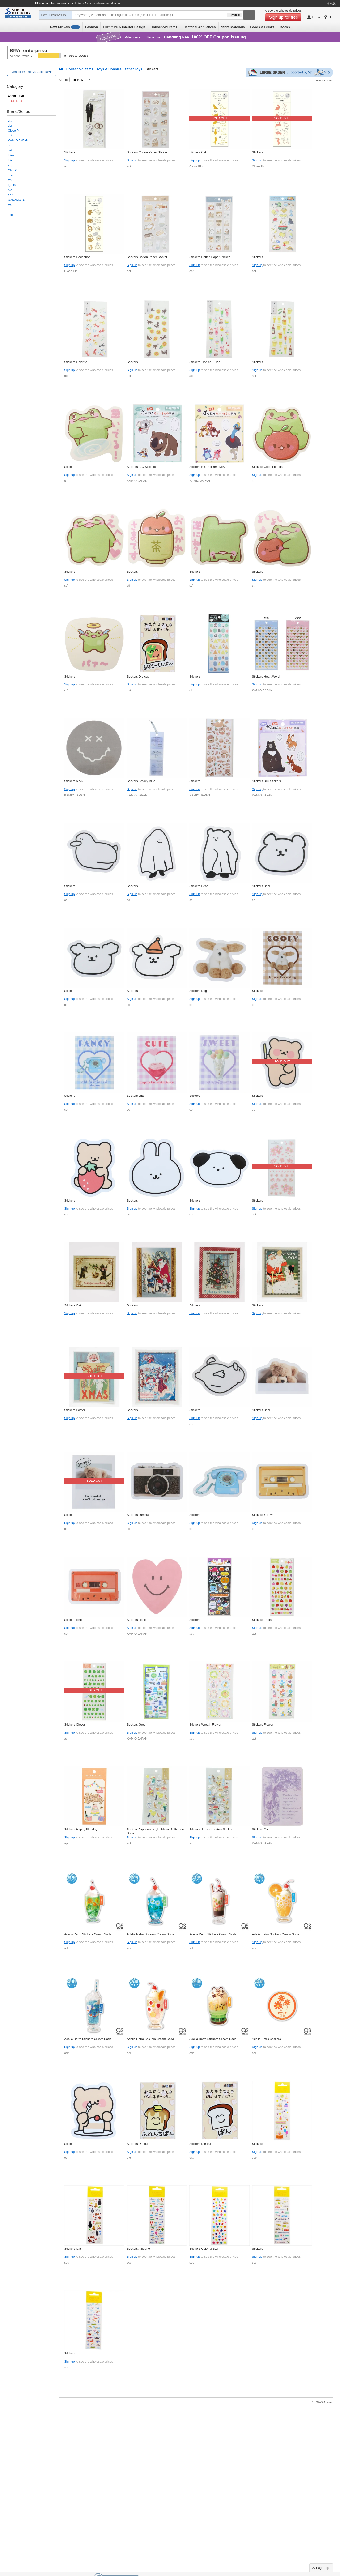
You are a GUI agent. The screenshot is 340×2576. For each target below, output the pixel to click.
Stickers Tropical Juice (204, 362)
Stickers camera (138, 1515)
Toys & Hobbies (109, 69)
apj (10, 165)
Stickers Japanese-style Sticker (210, 1829)
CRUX (12, 170)
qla (10, 120)
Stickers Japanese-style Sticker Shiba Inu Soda (155, 1831)
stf (9, 210)
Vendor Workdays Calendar (30, 71)
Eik (10, 160)
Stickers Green (137, 1724)
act (10, 135)
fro (10, 205)
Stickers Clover (74, 1724)
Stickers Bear (198, 886)
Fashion (91, 27)
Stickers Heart (136, 1619)
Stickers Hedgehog (77, 257)
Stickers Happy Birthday (80, 1829)
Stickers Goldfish (75, 362)
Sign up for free (283, 17)
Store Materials (233, 27)
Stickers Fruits (262, 1619)
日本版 (331, 3)
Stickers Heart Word (266, 676)
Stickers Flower (262, 1724)
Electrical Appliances (199, 27)
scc (10, 215)
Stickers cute (135, 1095)
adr (10, 195)
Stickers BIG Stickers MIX (207, 467)
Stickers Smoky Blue (141, 781)
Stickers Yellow (262, 1515)
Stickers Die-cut (138, 676)
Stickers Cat (197, 152)
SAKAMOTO (16, 200)
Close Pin (14, 130)
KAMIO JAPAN (18, 140)
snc (10, 175)
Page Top (322, 2568)
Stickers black (73, 781)
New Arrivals (65, 27)
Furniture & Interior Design (124, 27)
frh (10, 180)
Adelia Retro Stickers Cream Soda (87, 1934)
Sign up (69, 160)
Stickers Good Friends (267, 467)
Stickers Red (73, 1619)
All (61, 69)
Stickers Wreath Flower (205, 1724)
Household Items (164, 27)
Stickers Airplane (138, 2248)
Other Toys (16, 96)
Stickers (69, 152)
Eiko (11, 155)
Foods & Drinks (262, 27)
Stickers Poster (74, 1410)
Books (285, 27)
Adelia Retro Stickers (266, 2039)
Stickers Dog (198, 991)
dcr (10, 125)
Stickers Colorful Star (203, 2248)
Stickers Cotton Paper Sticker (147, 152)
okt (10, 150)
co (9, 145)
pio (10, 190)
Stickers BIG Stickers (141, 467)
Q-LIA (12, 185)
